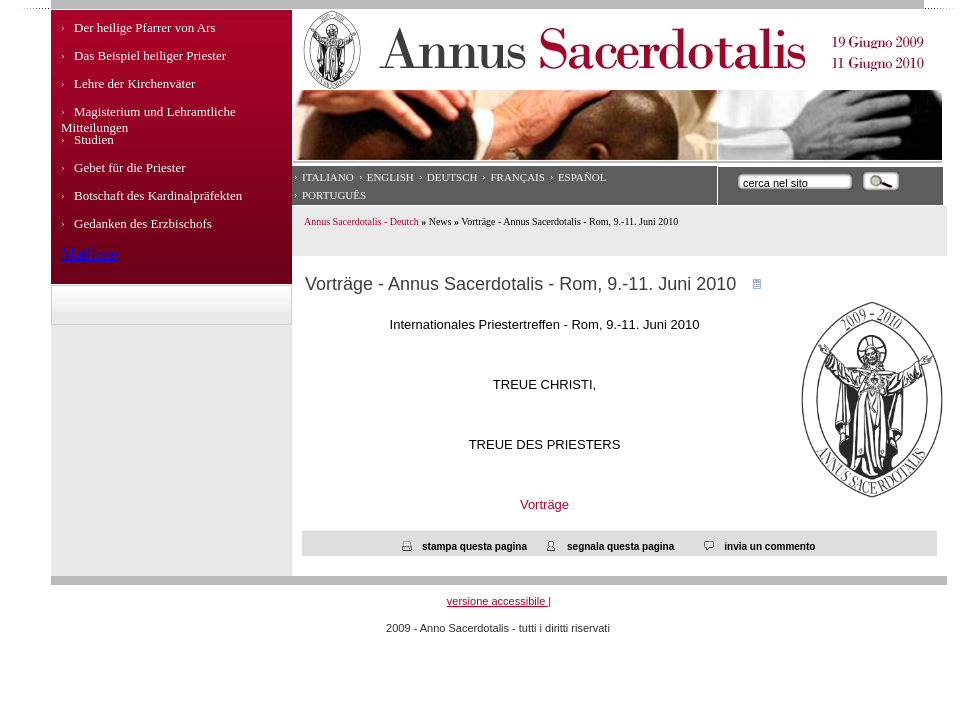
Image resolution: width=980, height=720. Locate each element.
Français (517, 177)
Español (582, 177)
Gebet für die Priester (130, 167)
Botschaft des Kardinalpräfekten (158, 195)
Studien (94, 139)
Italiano (328, 177)
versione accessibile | (499, 601)
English (390, 177)
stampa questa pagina (474, 546)
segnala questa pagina (620, 546)
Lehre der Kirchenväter (134, 83)
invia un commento (769, 546)
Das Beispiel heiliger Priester (150, 55)
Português (334, 195)
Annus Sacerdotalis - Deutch (361, 221)
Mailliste (89, 253)
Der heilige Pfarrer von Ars (145, 27)
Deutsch (452, 177)
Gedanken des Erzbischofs (143, 223)
